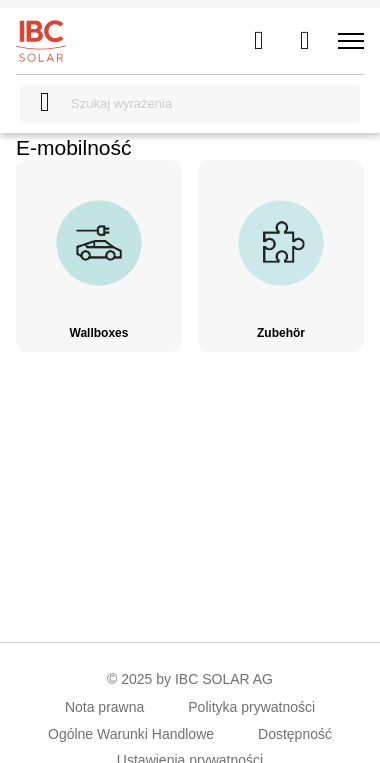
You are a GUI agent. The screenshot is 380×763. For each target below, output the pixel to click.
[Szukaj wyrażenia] (190, 104)
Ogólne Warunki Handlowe (131, 734)
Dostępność (295, 734)
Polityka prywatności (251, 707)
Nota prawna (104, 707)
